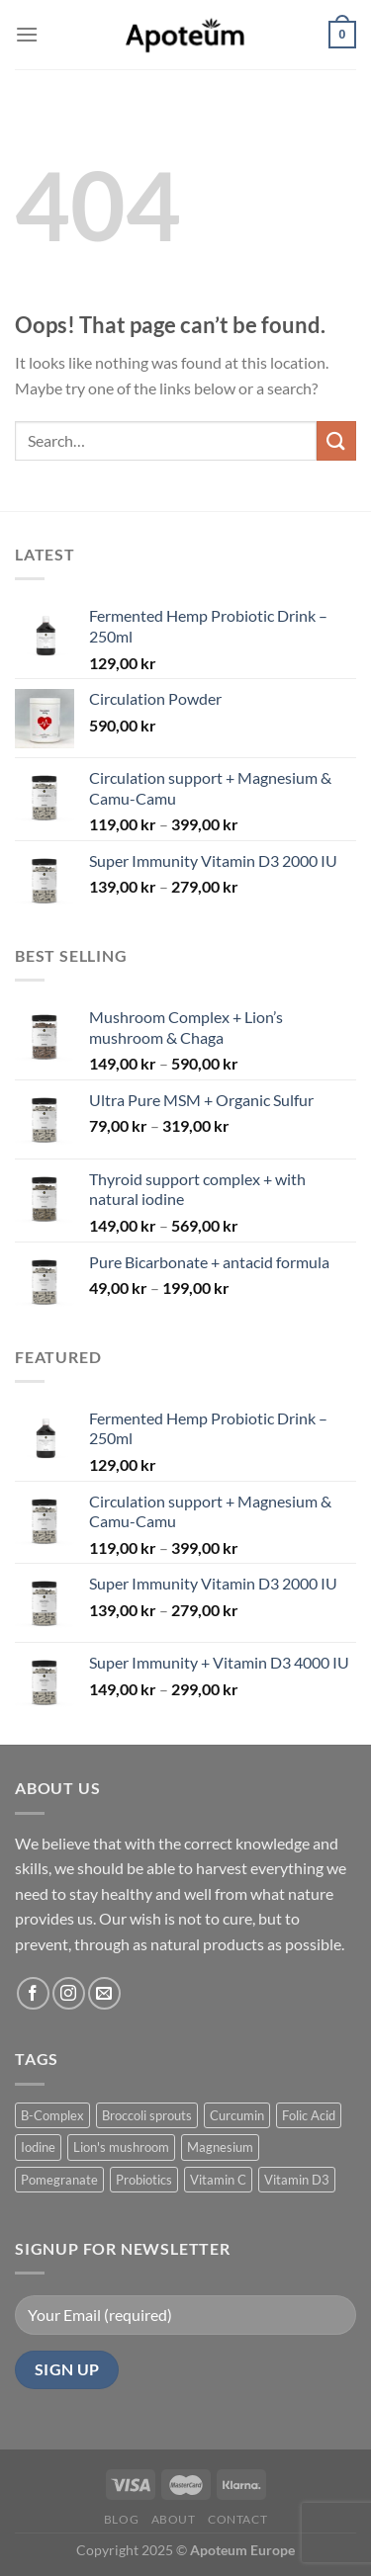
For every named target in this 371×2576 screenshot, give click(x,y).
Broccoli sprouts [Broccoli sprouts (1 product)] (147, 2115)
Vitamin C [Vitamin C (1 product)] (218, 2180)
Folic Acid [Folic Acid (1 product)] (308, 2115)
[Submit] (336, 440)
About (173, 2519)
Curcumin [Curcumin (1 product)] (237, 2115)
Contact (237, 2519)
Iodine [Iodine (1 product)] (38, 2147)
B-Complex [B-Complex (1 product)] (52, 2115)
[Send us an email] (104, 1993)
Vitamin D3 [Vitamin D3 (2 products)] (296, 2180)
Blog (121, 2519)
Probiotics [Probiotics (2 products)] (144, 2180)
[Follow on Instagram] (68, 1993)
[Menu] (27, 34)
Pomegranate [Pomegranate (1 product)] (59, 2180)
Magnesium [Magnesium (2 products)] (220, 2147)
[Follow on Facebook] (33, 1993)
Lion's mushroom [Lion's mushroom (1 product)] (121, 2147)
